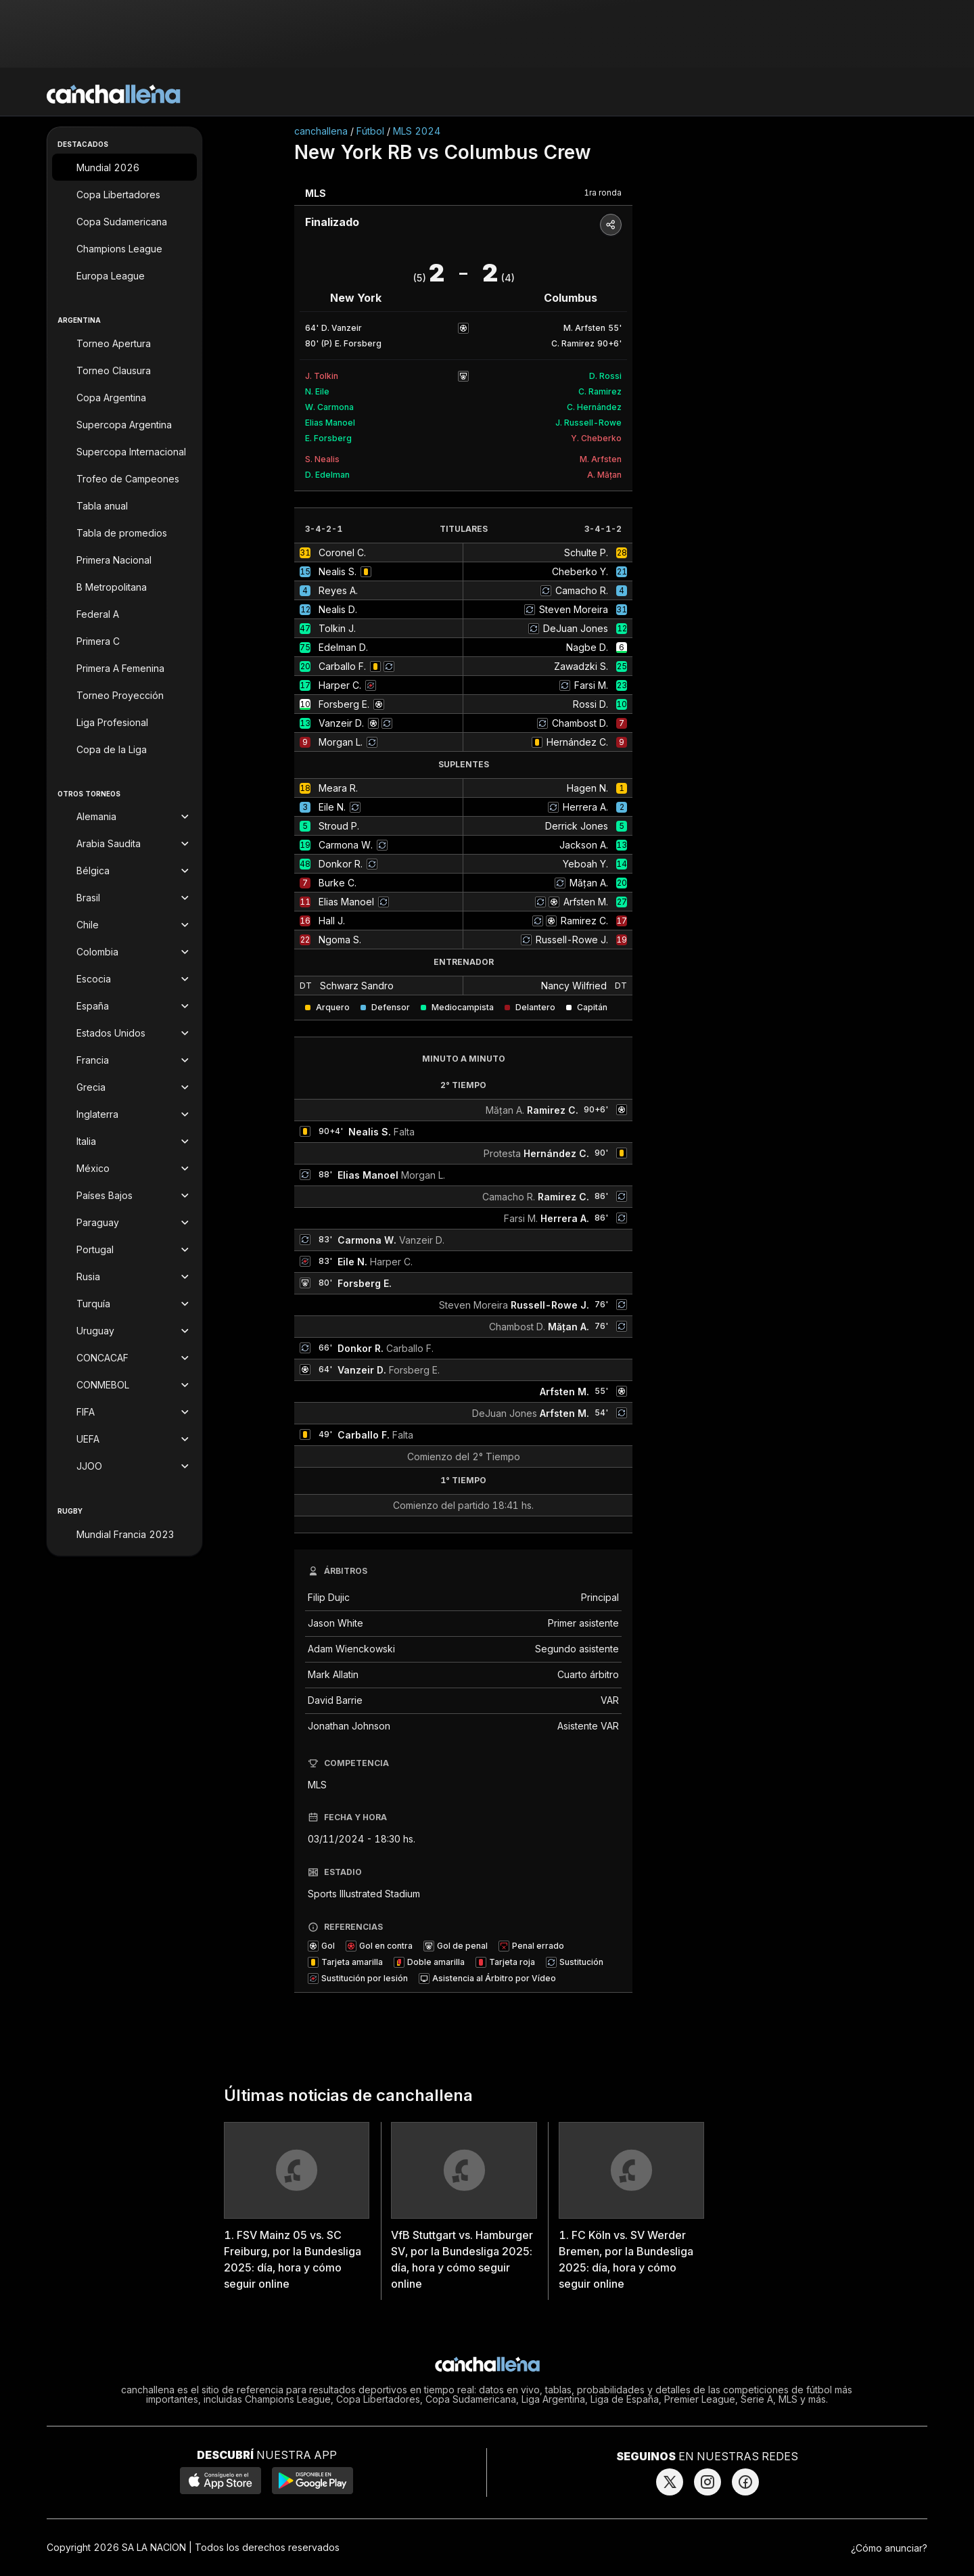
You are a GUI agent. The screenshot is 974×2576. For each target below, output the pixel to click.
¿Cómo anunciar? (889, 2548)
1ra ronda (603, 192)
